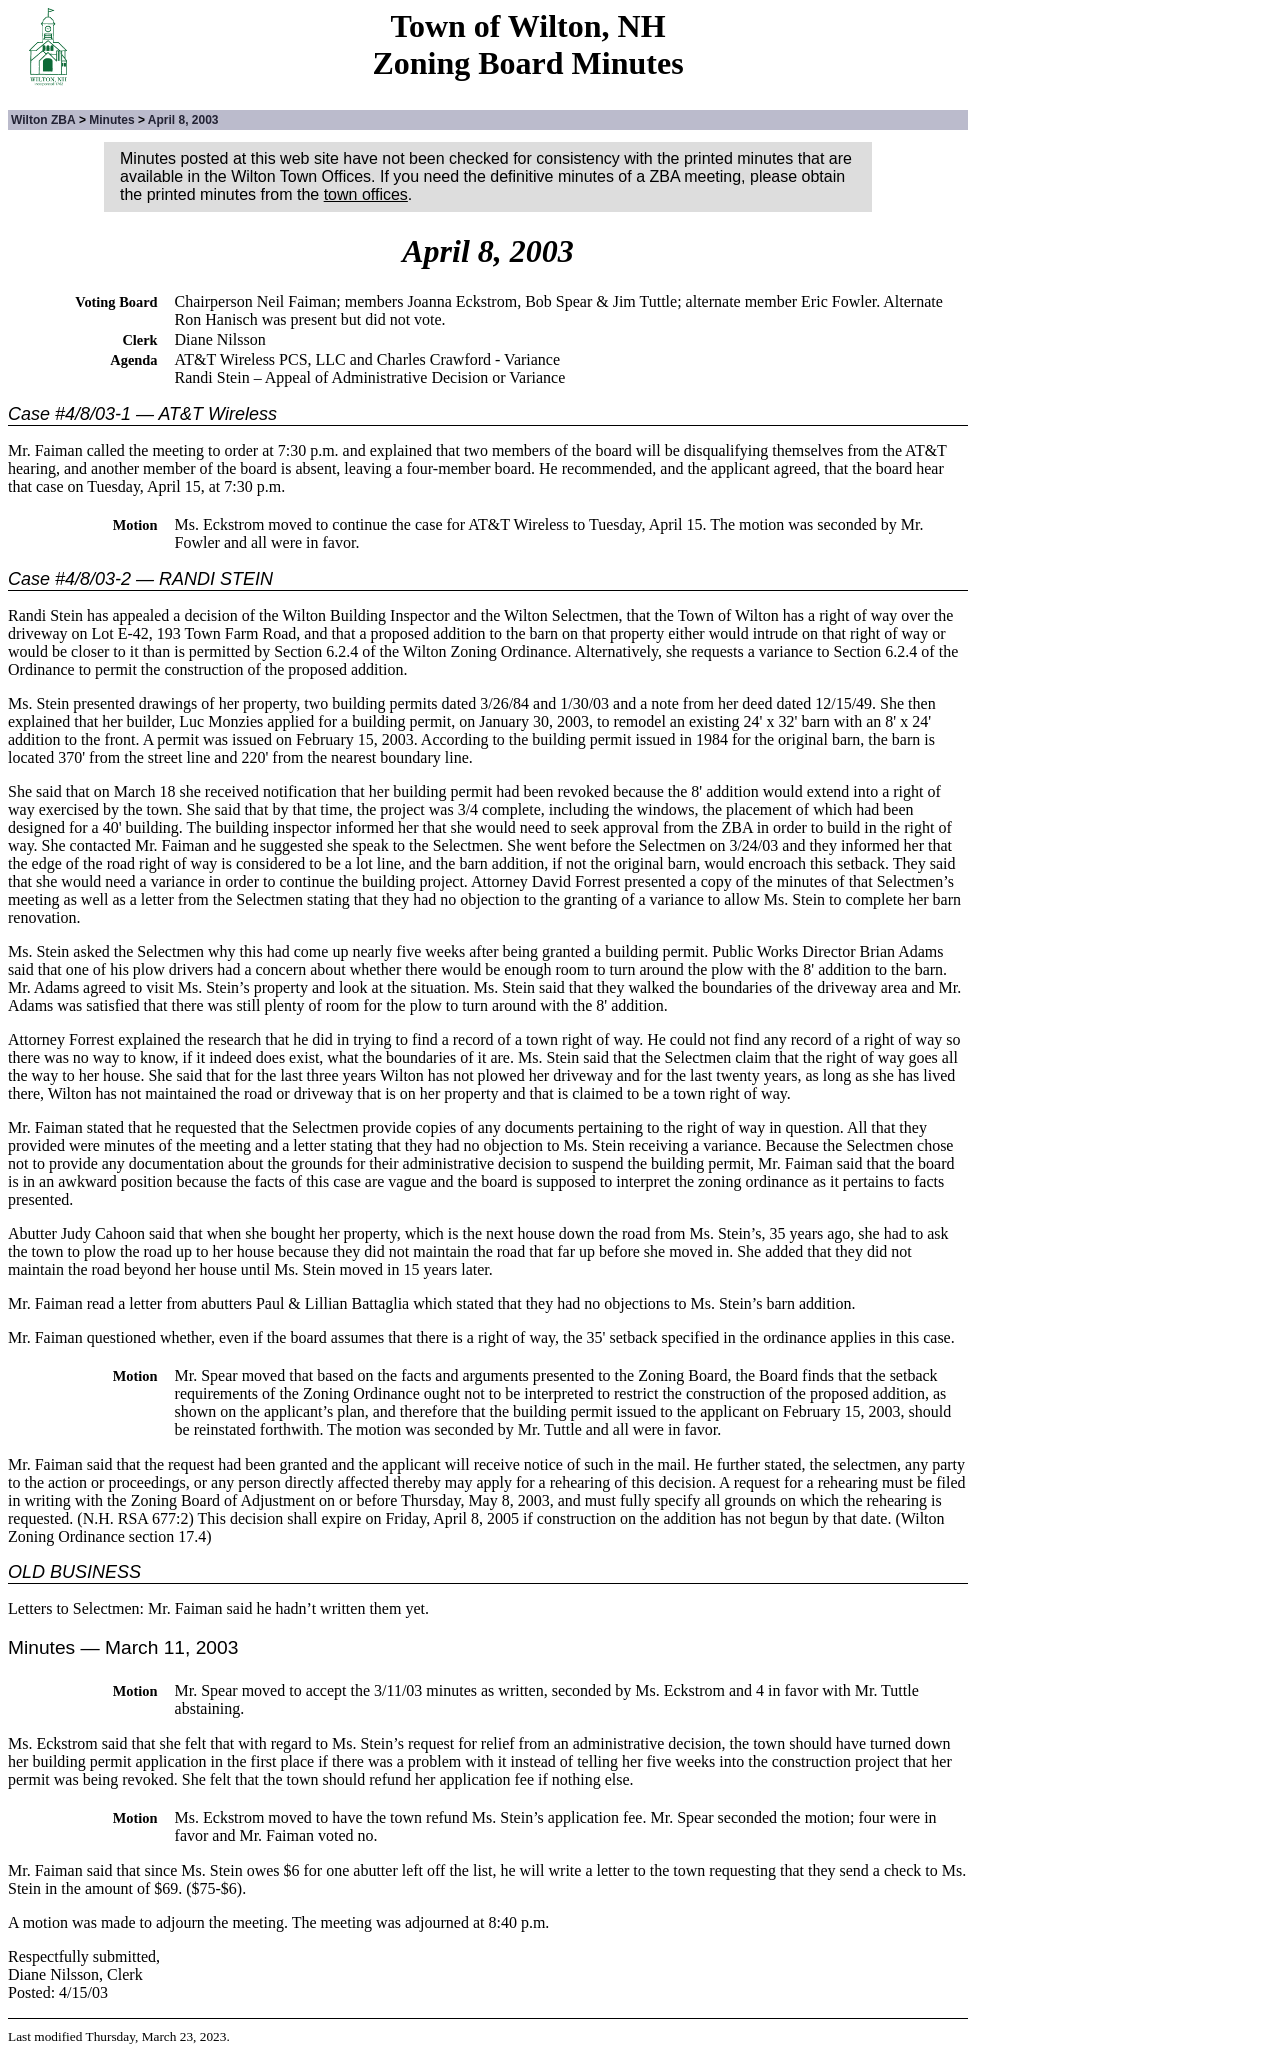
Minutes (111, 120)
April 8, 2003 (183, 120)
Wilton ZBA (43, 120)
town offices (366, 194)
